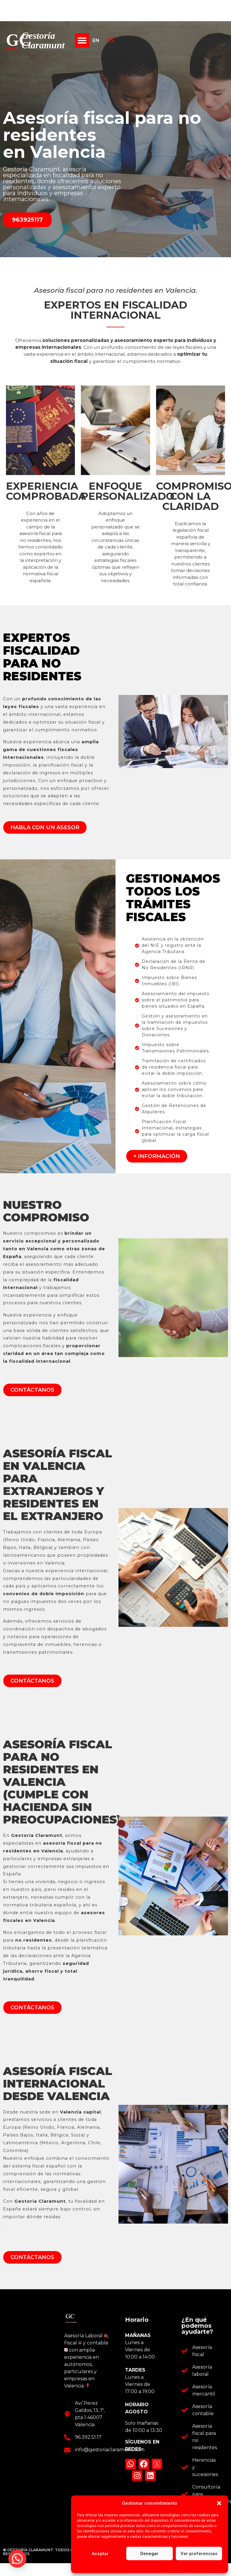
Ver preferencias (199, 2553)
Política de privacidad (156, 2566)
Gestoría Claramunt (43, 40)
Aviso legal (186, 2566)
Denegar (149, 2553)
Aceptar (100, 2553)
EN (96, 40)
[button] (219, 2503)
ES (110, 40)
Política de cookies (119, 2566)
